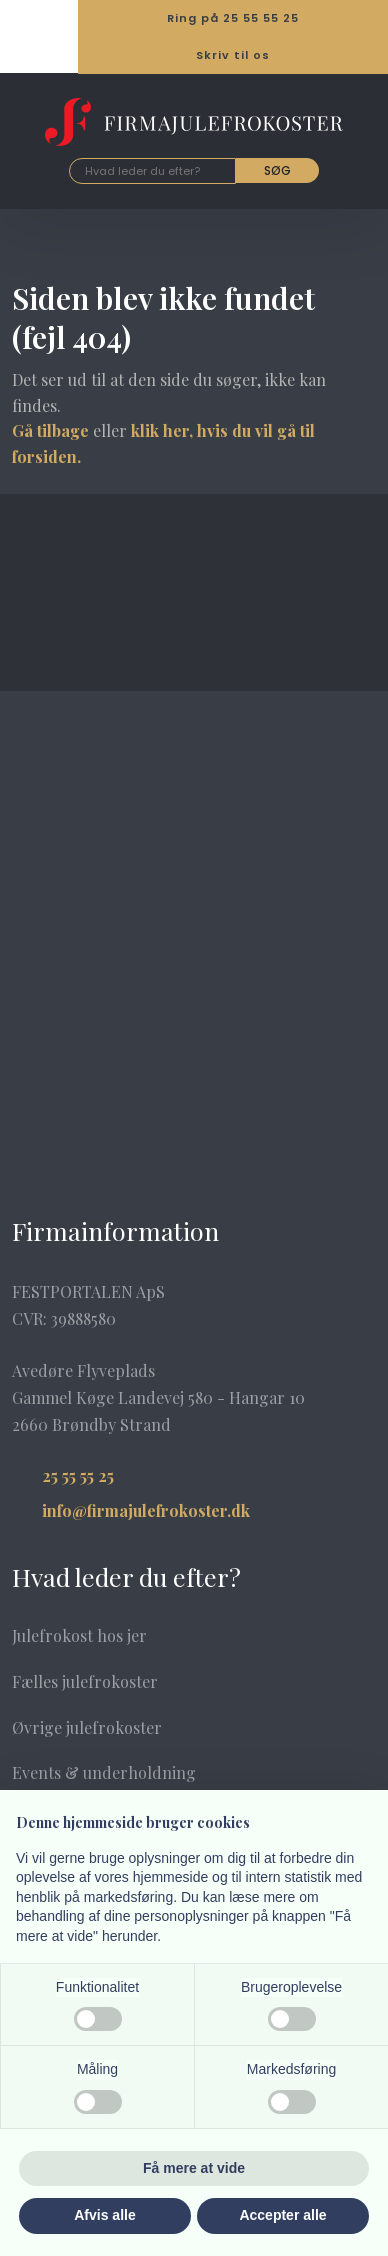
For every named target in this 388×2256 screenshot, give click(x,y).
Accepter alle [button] (282, 2215)
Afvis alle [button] (104, 2215)
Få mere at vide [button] (194, 2168)
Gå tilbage (50, 430)
